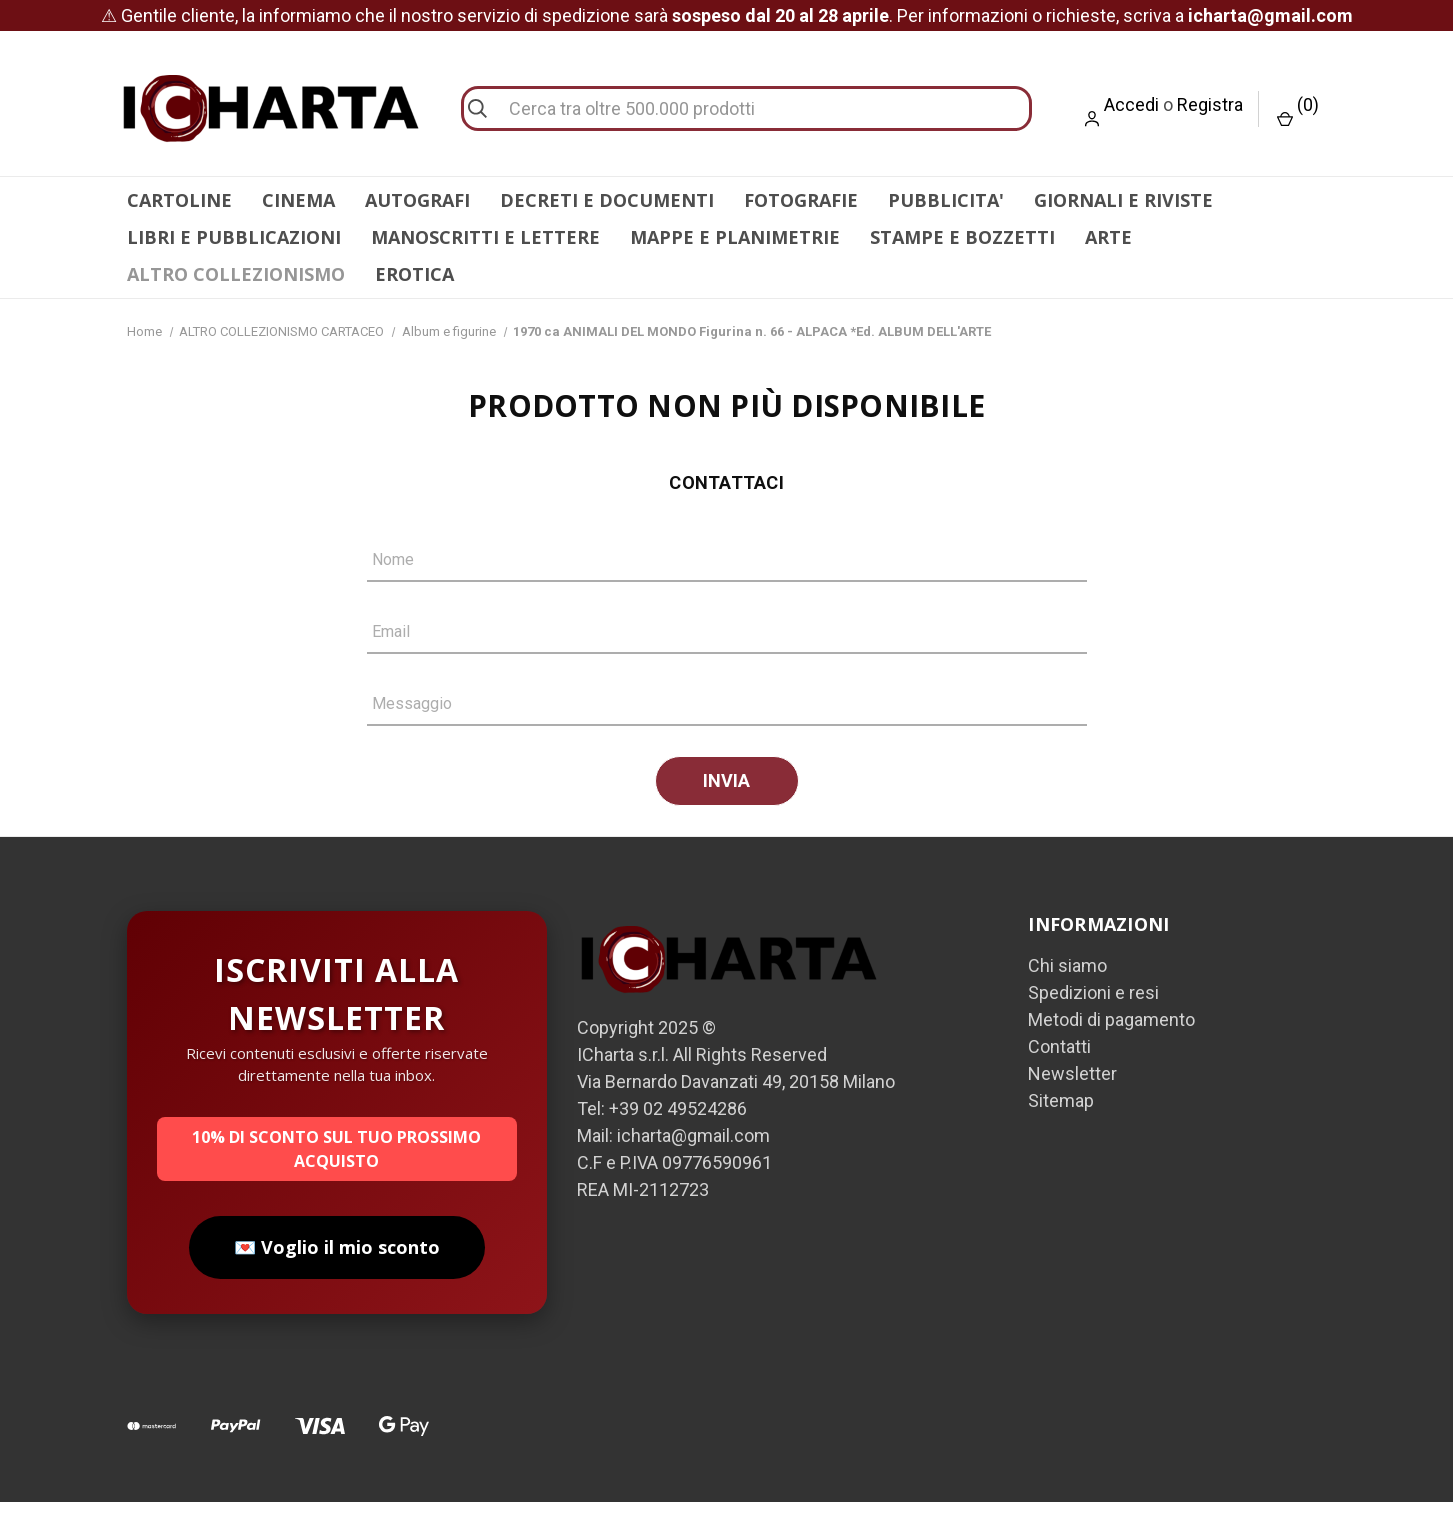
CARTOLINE (179, 200)
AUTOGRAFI (417, 200)
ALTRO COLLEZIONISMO (236, 274)
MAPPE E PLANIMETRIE (735, 237)
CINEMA (298, 200)
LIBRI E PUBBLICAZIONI (234, 237)
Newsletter (1072, 1101)
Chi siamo (1067, 993)
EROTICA (414, 274)
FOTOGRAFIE (801, 200)
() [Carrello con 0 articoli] (1298, 110)
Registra (1210, 104)
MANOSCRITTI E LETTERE (485, 237)
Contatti (1059, 1074)
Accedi (1131, 104)
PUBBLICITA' (946, 200)
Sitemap (1061, 1128)
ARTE (1108, 237)
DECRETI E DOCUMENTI (607, 200)
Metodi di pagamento (1111, 1047)
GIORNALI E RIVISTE (1123, 200)
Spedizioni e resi (1093, 1020)
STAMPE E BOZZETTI (962, 237)
